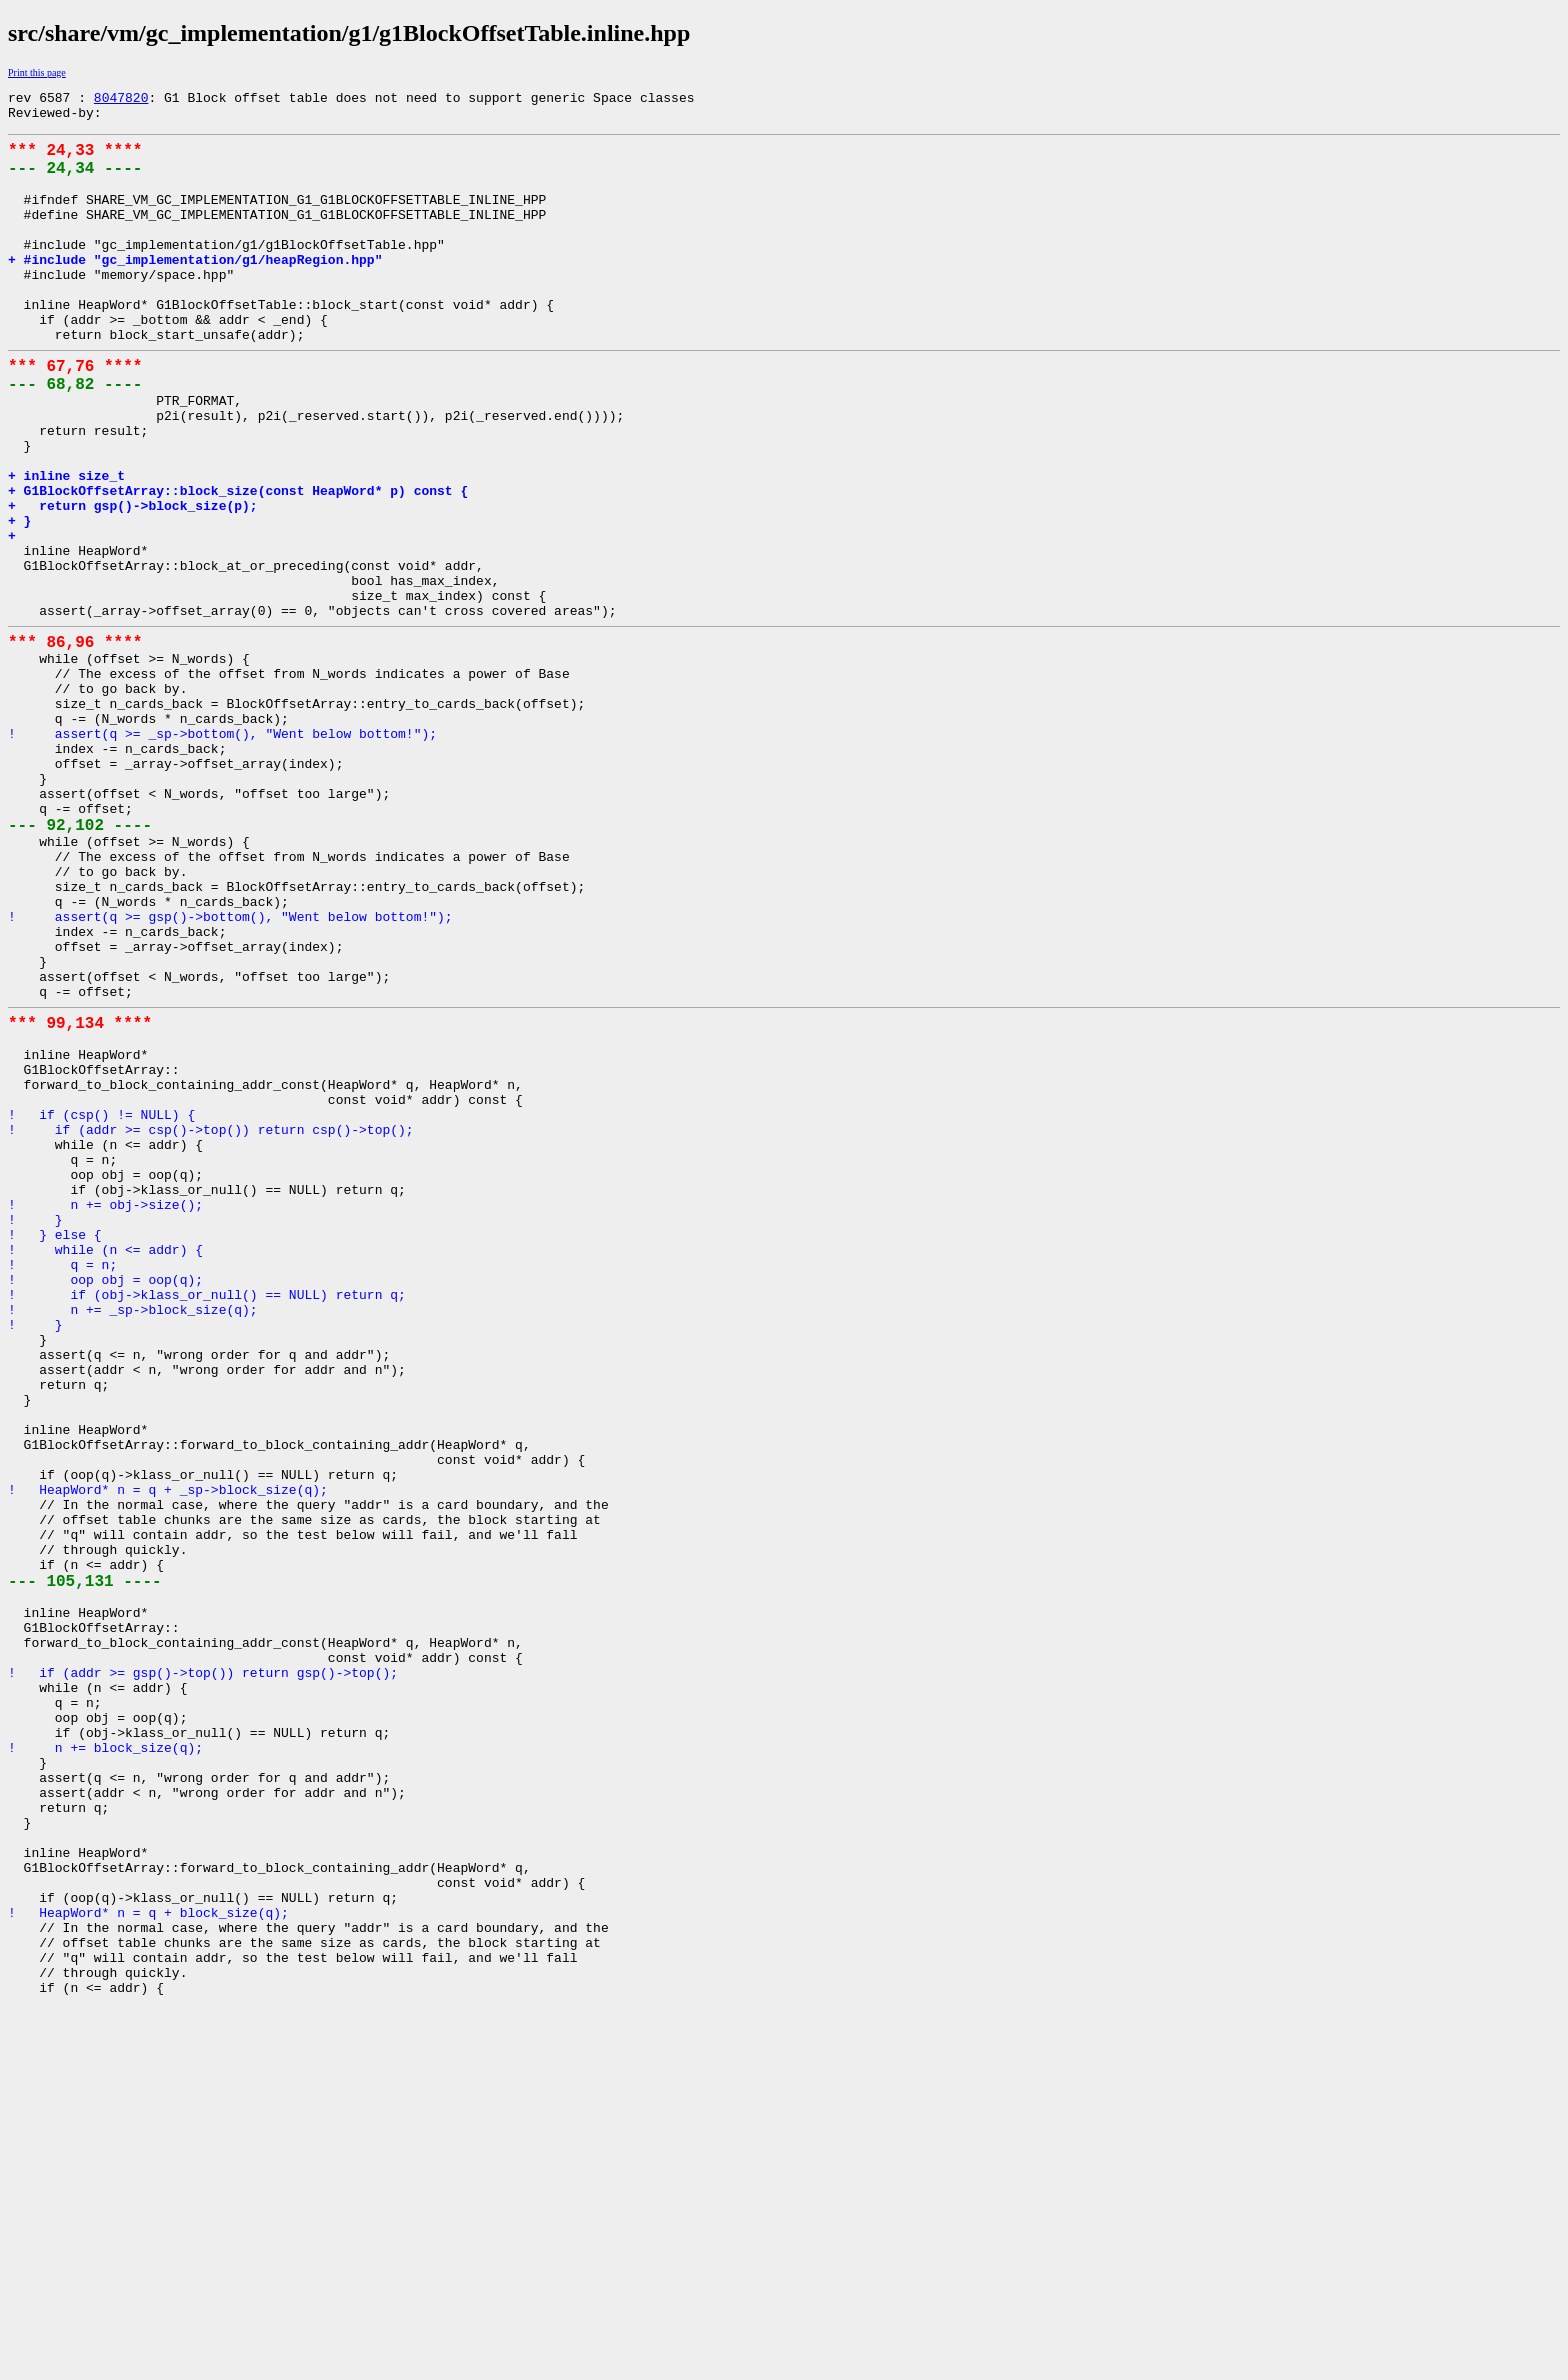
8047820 (121, 100)
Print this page (37, 72)
